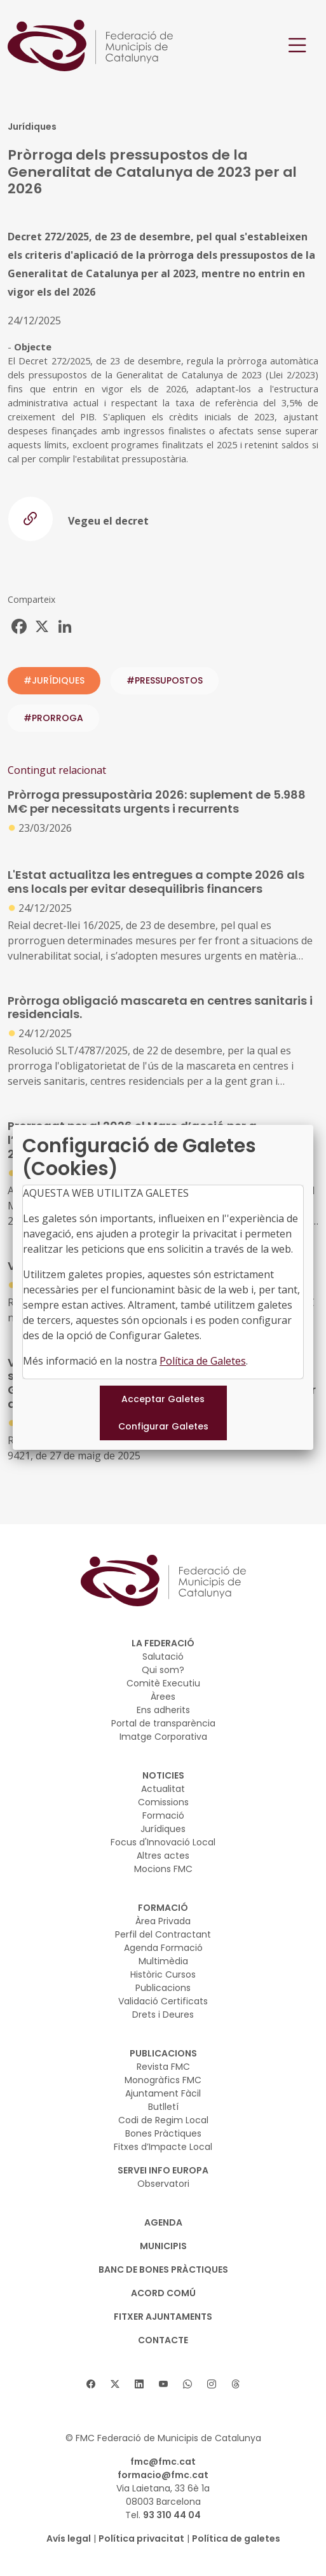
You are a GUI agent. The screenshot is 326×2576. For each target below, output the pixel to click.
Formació (163, 1815)
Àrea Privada (163, 1921)
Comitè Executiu (163, 1683)
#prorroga (53, 718)
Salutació (163, 1656)
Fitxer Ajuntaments (163, 2316)
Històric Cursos (163, 1974)
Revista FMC (163, 2066)
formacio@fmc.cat (163, 2475)
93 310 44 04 (172, 2515)
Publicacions (163, 1987)
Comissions (163, 1802)
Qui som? (163, 1669)
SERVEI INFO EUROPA (163, 2170)
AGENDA (163, 2222)
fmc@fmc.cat (163, 2461)
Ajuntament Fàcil (163, 2093)
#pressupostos (164, 680)
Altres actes (163, 1855)
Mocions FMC (163, 1869)
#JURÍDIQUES (54, 680)
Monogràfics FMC (163, 2080)
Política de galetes (236, 2538)
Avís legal (68, 2538)
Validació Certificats (163, 2001)
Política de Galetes (203, 1361)
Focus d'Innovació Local (163, 1842)
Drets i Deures (163, 2014)
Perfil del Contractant (163, 1934)
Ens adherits (163, 1710)
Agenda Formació (163, 1947)
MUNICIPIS (163, 2246)
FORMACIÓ (163, 1907)
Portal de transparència (163, 1723)
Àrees (163, 1696)
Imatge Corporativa (163, 1736)
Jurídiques (163, 1828)
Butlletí (163, 2106)
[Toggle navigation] (297, 45)
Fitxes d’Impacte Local (163, 2146)
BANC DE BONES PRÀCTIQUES (163, 2269)
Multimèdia (163, 1961)
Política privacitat (141, 2538)
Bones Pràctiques (163, 2133)
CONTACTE (163, 2340)
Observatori (163, 2183)
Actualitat (163, 1788)
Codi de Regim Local (163, 2120)
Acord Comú (163, 2293)
